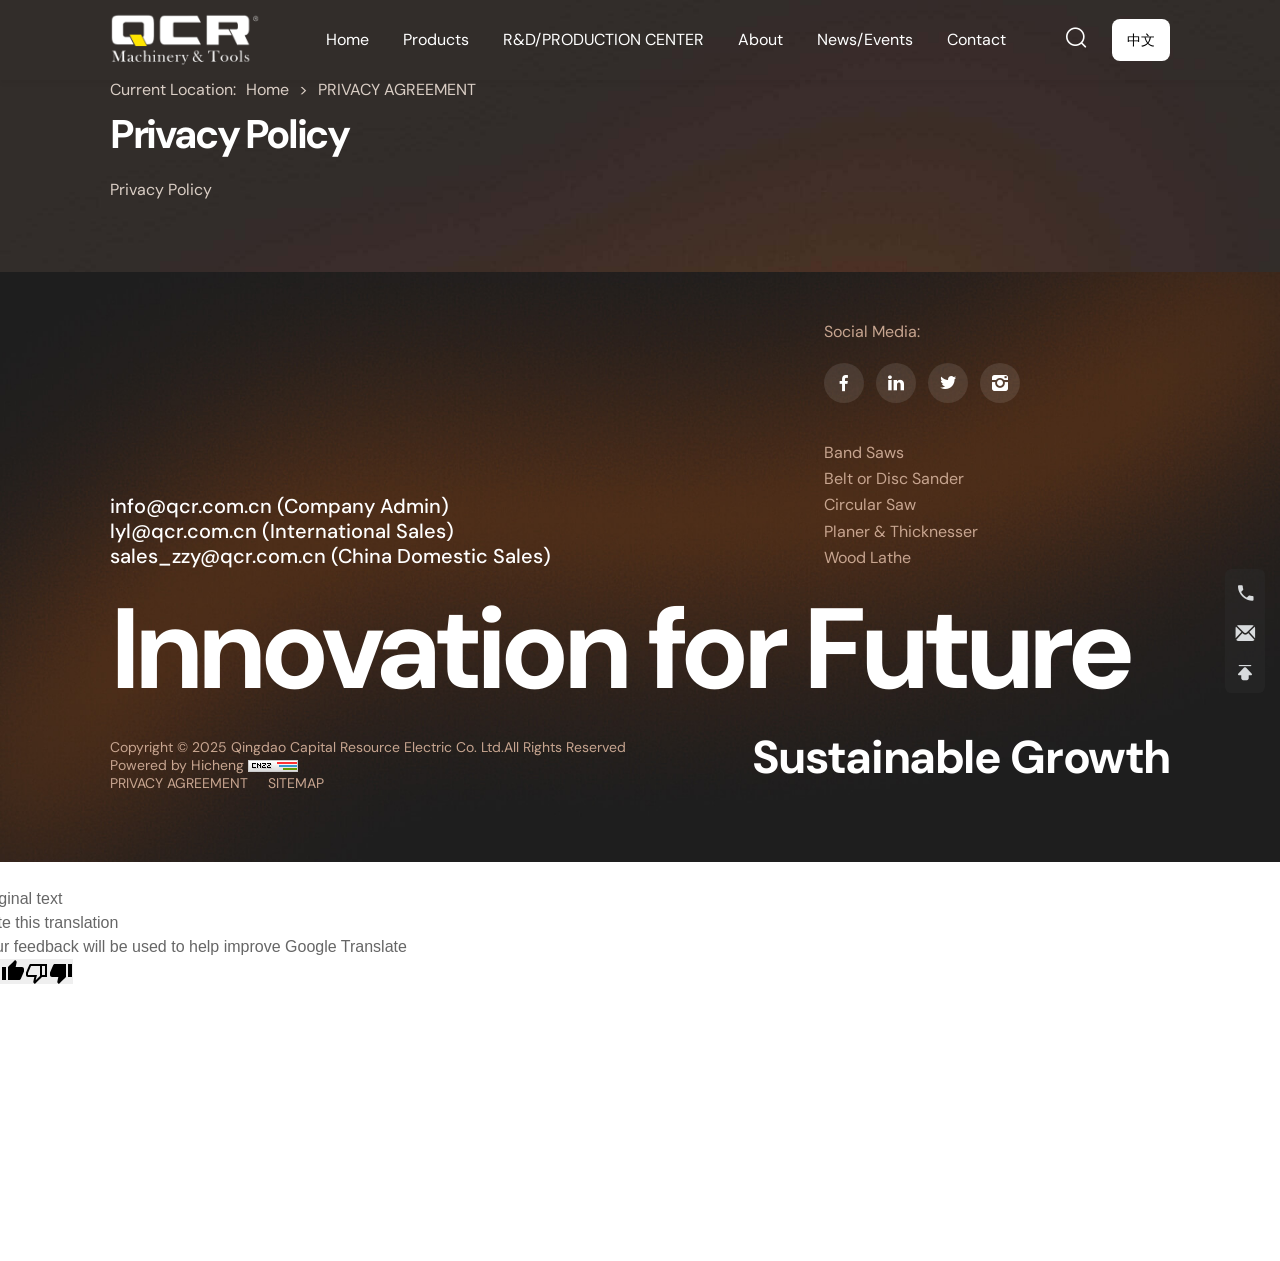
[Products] (436, 40)
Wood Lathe (867, 558)
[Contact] (976, 40)
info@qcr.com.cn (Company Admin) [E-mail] (279, 506)
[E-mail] (1245, 633)
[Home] (185, 40)
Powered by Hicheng (179, 765)
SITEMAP (296, 783)
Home (269, 89)
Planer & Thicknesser (901, 532)
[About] (760, 40)
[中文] (1141, 40)
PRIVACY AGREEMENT (397, 89)
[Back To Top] (1245, 673)
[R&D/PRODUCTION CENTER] (603, 40)
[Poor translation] (49, 971)
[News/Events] (865, 40)
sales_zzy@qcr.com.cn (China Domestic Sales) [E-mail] (330, 556)
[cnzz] (273, 765)
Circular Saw (870, 505)
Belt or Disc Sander (894, 479)
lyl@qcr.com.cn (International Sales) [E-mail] (282, 531)
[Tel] (1245, 593)
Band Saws (864, 453)
